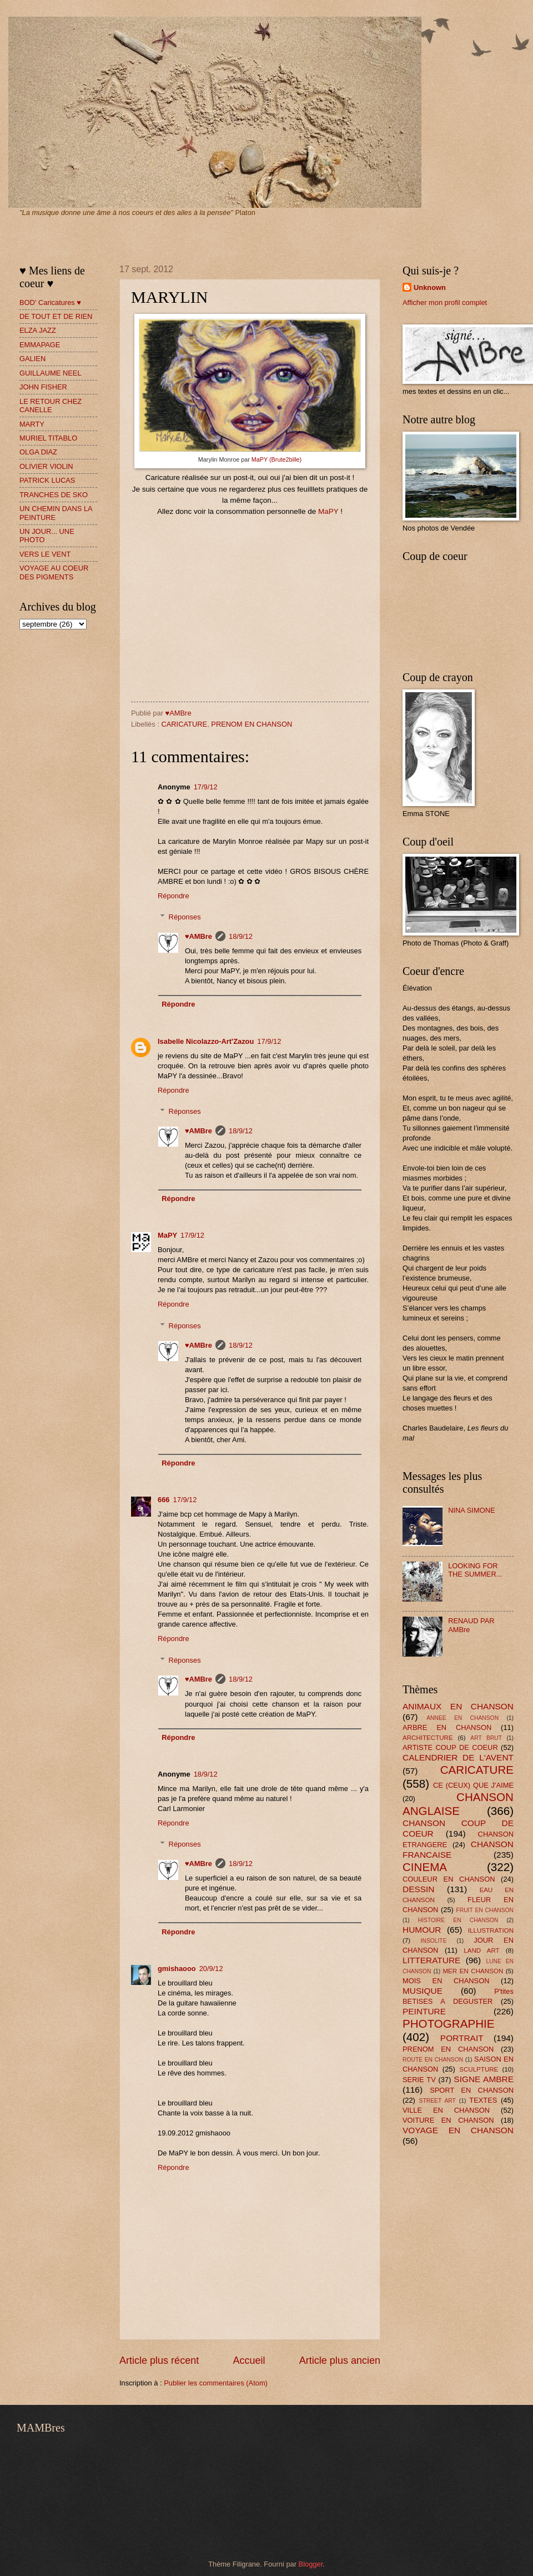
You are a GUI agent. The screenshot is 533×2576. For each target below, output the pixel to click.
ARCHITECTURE (428, 1737)
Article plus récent (159, 2360)
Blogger (311, 2564)
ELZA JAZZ (37, 330)
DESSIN (418, 1889)
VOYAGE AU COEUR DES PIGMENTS (53, 572)
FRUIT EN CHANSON (485, 1910)
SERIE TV (419, 2079)
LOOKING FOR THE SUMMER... (475, 1570)
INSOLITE (434, 1941)
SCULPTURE (478, 2069)
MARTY (31, 424)
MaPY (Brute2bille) (276, 459)
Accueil (249, 2360)
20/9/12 (211, 1968)
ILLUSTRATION (491, 1930)
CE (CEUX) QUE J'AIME (473, 1785)
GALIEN (32, 358)
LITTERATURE (431, 1960)
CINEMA (425, 1866)
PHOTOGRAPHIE (449, 2023)
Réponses (185, 917)
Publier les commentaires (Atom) (216, 2383)
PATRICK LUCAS (47, 480)
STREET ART (437, 2101)
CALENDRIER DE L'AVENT (458, 1757)
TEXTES (483, 2100)
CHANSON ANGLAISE (458, 1803)
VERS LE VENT (45, 554)
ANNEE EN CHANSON (462, 1718)
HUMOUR (422, 1929)
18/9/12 (241, 936)
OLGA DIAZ (38, 452)
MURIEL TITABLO (48, 438)
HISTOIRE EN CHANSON (458, 1920)
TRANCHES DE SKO (53, 495)
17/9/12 (206, 787)
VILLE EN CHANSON (446, 2110)
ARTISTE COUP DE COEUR (450, 1747)
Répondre (173, 896)
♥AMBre (198, 936)
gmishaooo (177, 1968)
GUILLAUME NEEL (50, 373)
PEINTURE (424, 2011)
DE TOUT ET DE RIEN (55, 316)
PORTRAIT (462, 2038)
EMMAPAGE (39, 345)
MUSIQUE (423, 1990)
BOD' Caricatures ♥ (50, 302)
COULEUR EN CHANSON (449, 1879)
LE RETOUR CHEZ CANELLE (50, 405)
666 (163, 1499)
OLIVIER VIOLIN (46, 466)
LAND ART (481, 1950)
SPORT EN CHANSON (472, 2090)
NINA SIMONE (471, 1510)
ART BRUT (486, 1738)
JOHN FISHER (43, 387)
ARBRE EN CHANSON (447, 1727)
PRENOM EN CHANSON (251, 724)
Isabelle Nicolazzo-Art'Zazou (206, 1041)
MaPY (328, 511)
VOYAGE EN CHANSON (458, 2130)
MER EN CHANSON (473, 1971)
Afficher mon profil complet (445, 302)
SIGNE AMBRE (484, 2079)
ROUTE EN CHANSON (433, 2060)
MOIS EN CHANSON (446, 1981)
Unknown (430, 287)
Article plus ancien (339, 2360)
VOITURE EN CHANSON (448, 2120)
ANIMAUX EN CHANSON (458, 1706)
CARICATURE (184, 724)
